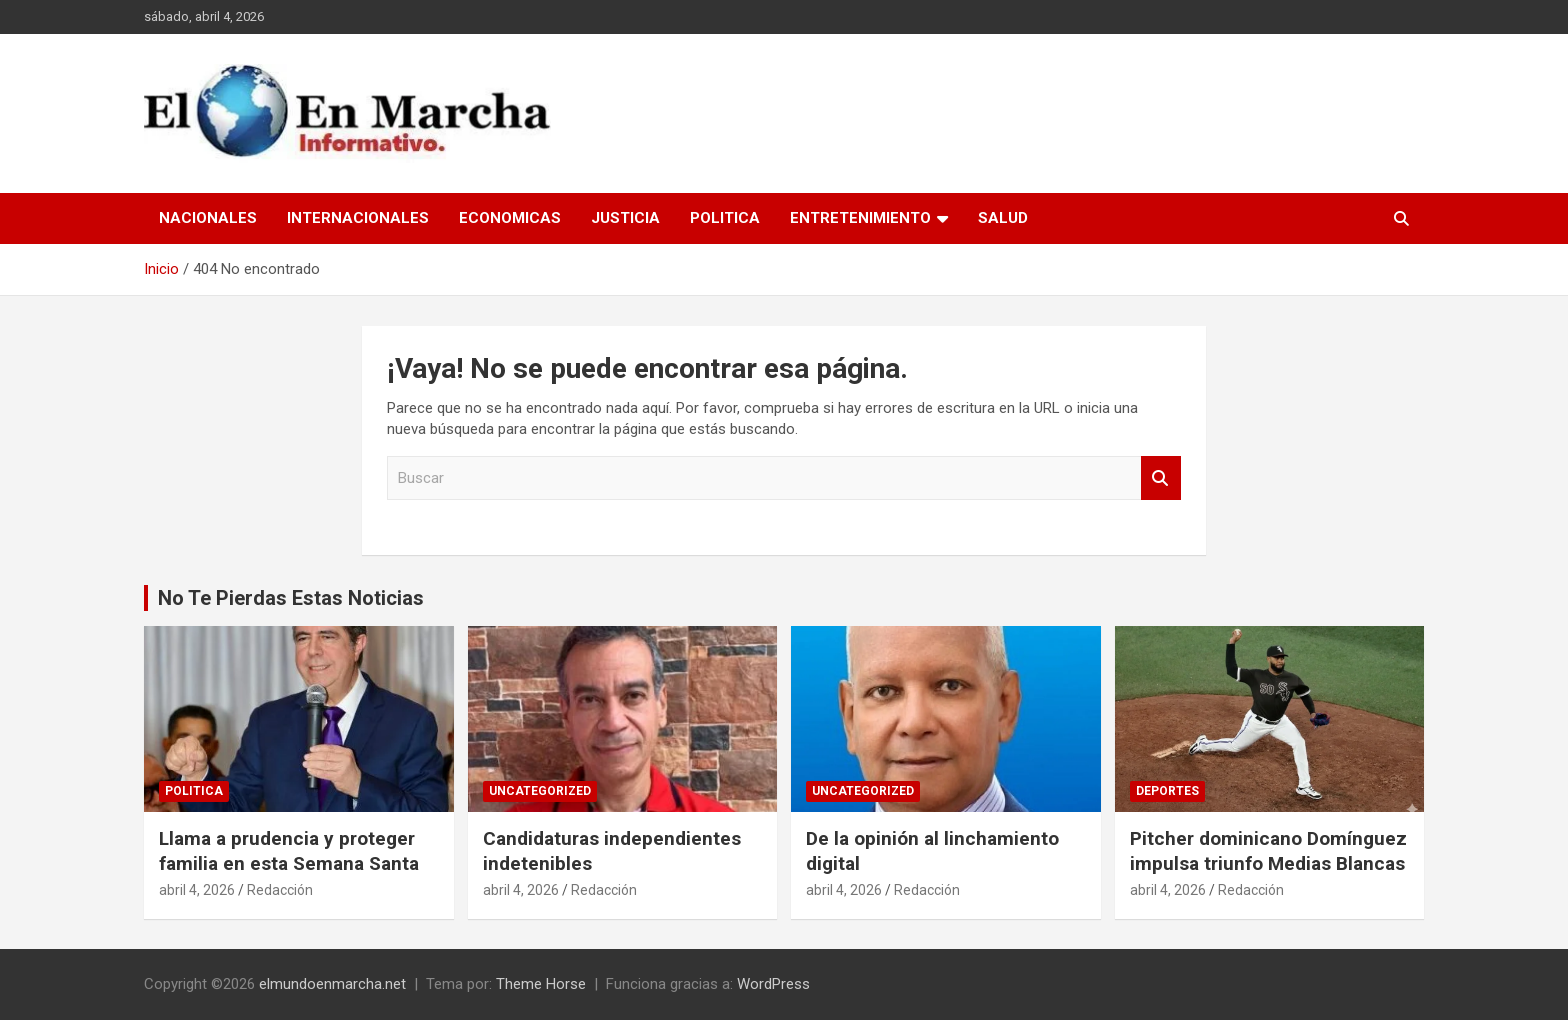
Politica (725, 218)
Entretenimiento (860, 218)
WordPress (773, 984)
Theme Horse (541, 984)
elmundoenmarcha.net (332, 984)
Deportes (1167, 791)
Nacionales (208, 218)
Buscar (1161, 478)
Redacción (280, 890)
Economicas (510, 218)
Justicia (625, 218)
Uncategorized (540, 791)
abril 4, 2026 (197, 890)
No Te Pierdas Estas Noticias (291, 598)
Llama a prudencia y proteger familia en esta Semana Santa (289, 851)
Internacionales (358, 218)
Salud (1003, 218)
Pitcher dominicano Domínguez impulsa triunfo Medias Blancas (1268, 851)
